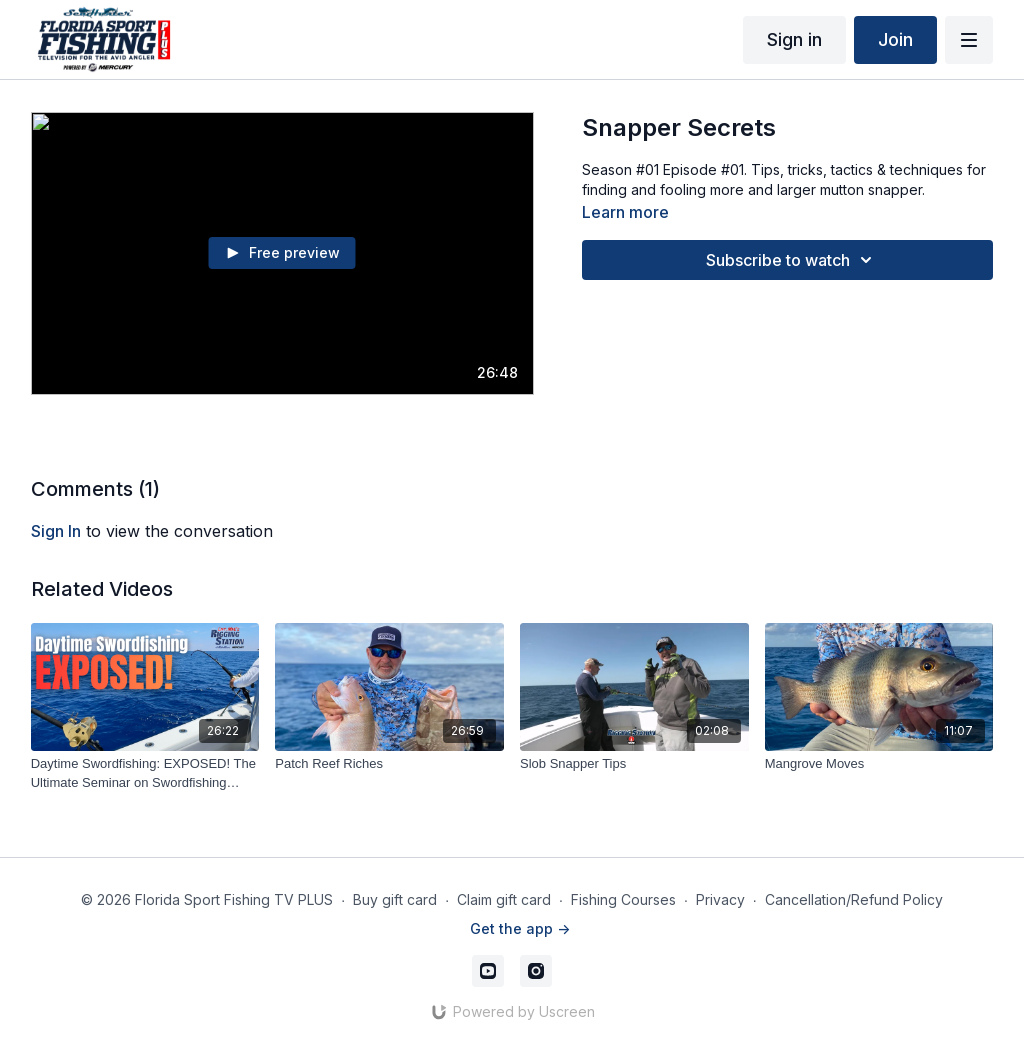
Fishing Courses (623, 899)
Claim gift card (504, 899)
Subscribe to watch (792, 260)
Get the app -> (520, 928)
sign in (56, 531)
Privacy (720, 899)
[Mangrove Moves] (879, 764)
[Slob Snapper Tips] (634, 764)
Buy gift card (395, 899)
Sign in (794, 39)
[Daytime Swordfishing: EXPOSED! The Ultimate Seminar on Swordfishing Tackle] (145, 773)
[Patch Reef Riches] (389, 764)
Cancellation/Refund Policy (854, 899)
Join (895, 39)
